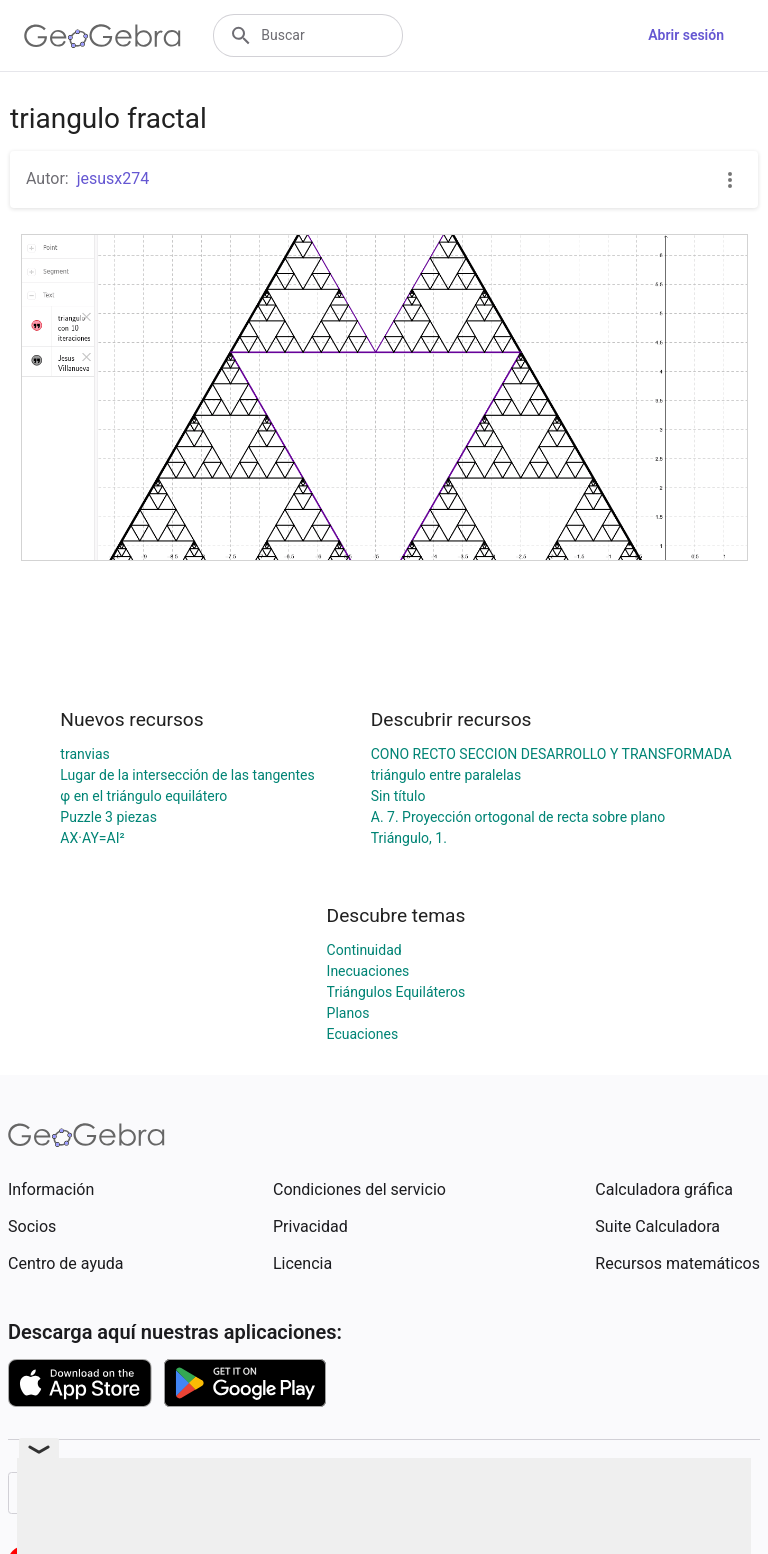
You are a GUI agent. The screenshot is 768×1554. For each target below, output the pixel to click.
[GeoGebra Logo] (102, 36)
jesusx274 (113, 178)
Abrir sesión (686, 35)
